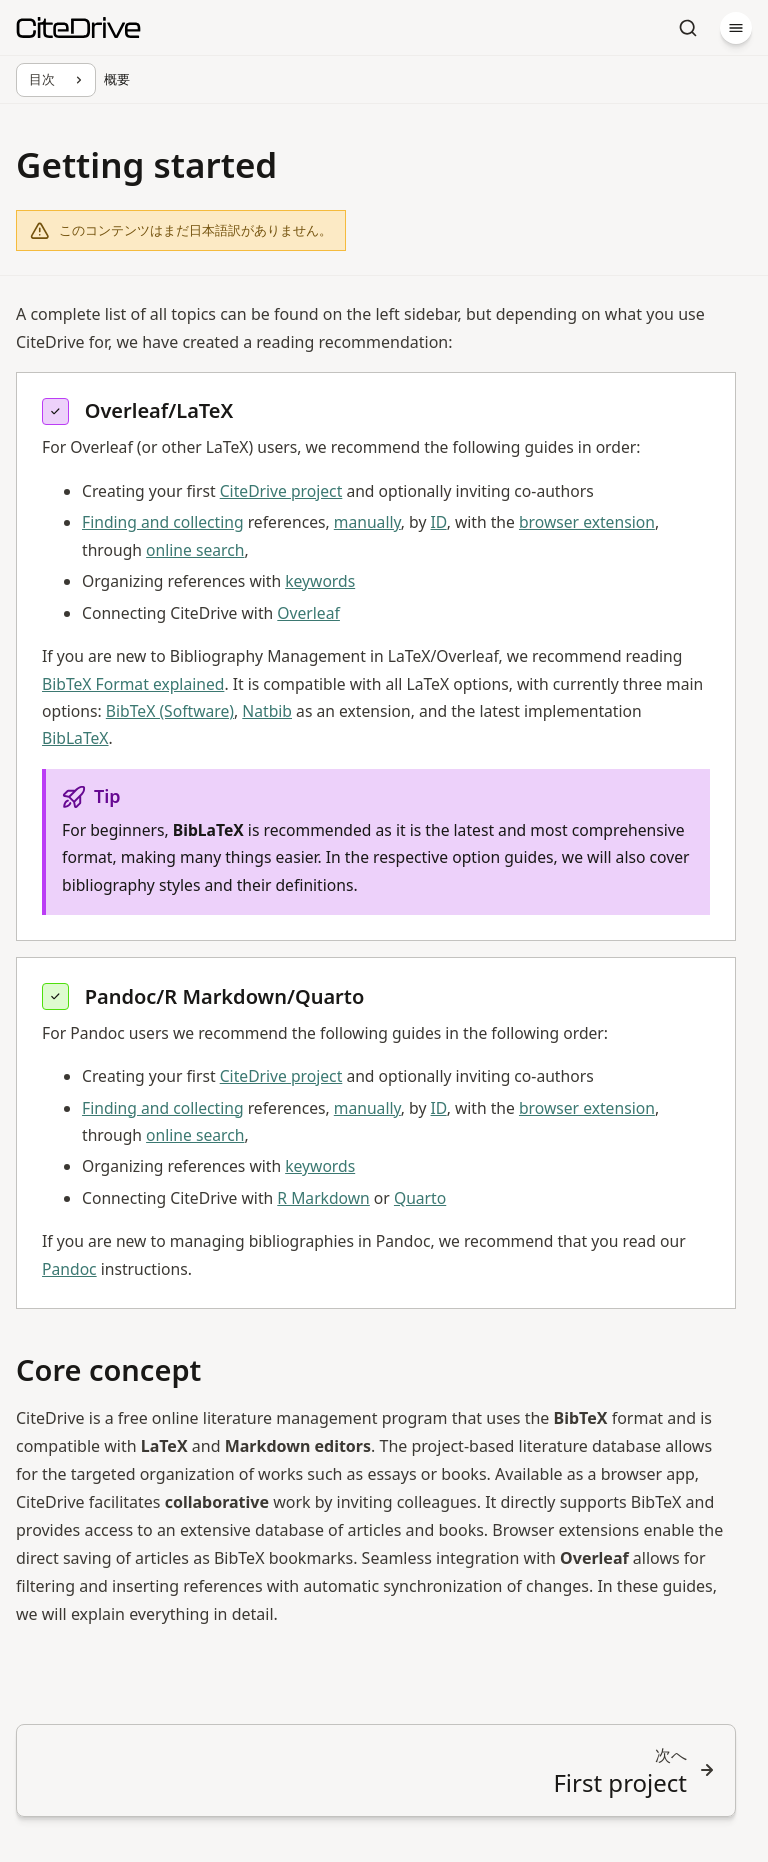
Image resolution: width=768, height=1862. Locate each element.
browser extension (587, 522)
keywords (320, 581)
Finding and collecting (163, 522)
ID (439, 522)
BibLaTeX (75, 738)
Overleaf (308, 613)
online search (195, 550)
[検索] (688, 28)
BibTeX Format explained (133, 684)
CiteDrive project (281, 491)
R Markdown (323, 1198)
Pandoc (69, 1269)
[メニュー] (736, 28)
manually (367, 522)
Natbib (267, 711)
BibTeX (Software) (170, 711)
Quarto (420, 1198)
